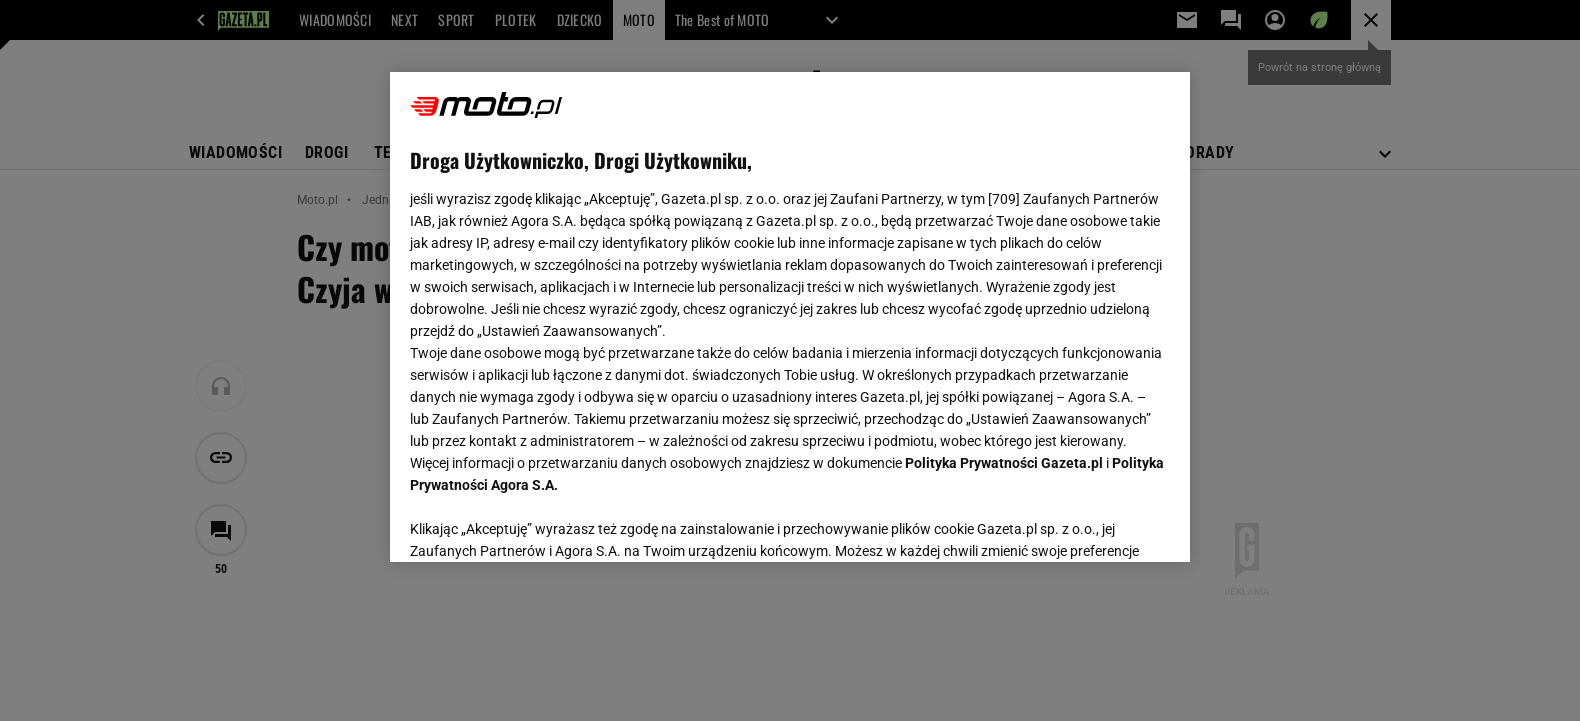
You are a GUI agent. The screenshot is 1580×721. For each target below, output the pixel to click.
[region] (790, 317)
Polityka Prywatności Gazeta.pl (1004, 463)
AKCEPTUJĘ (1102, 523)
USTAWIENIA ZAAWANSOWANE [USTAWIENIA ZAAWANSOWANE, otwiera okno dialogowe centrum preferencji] (540, 522)
